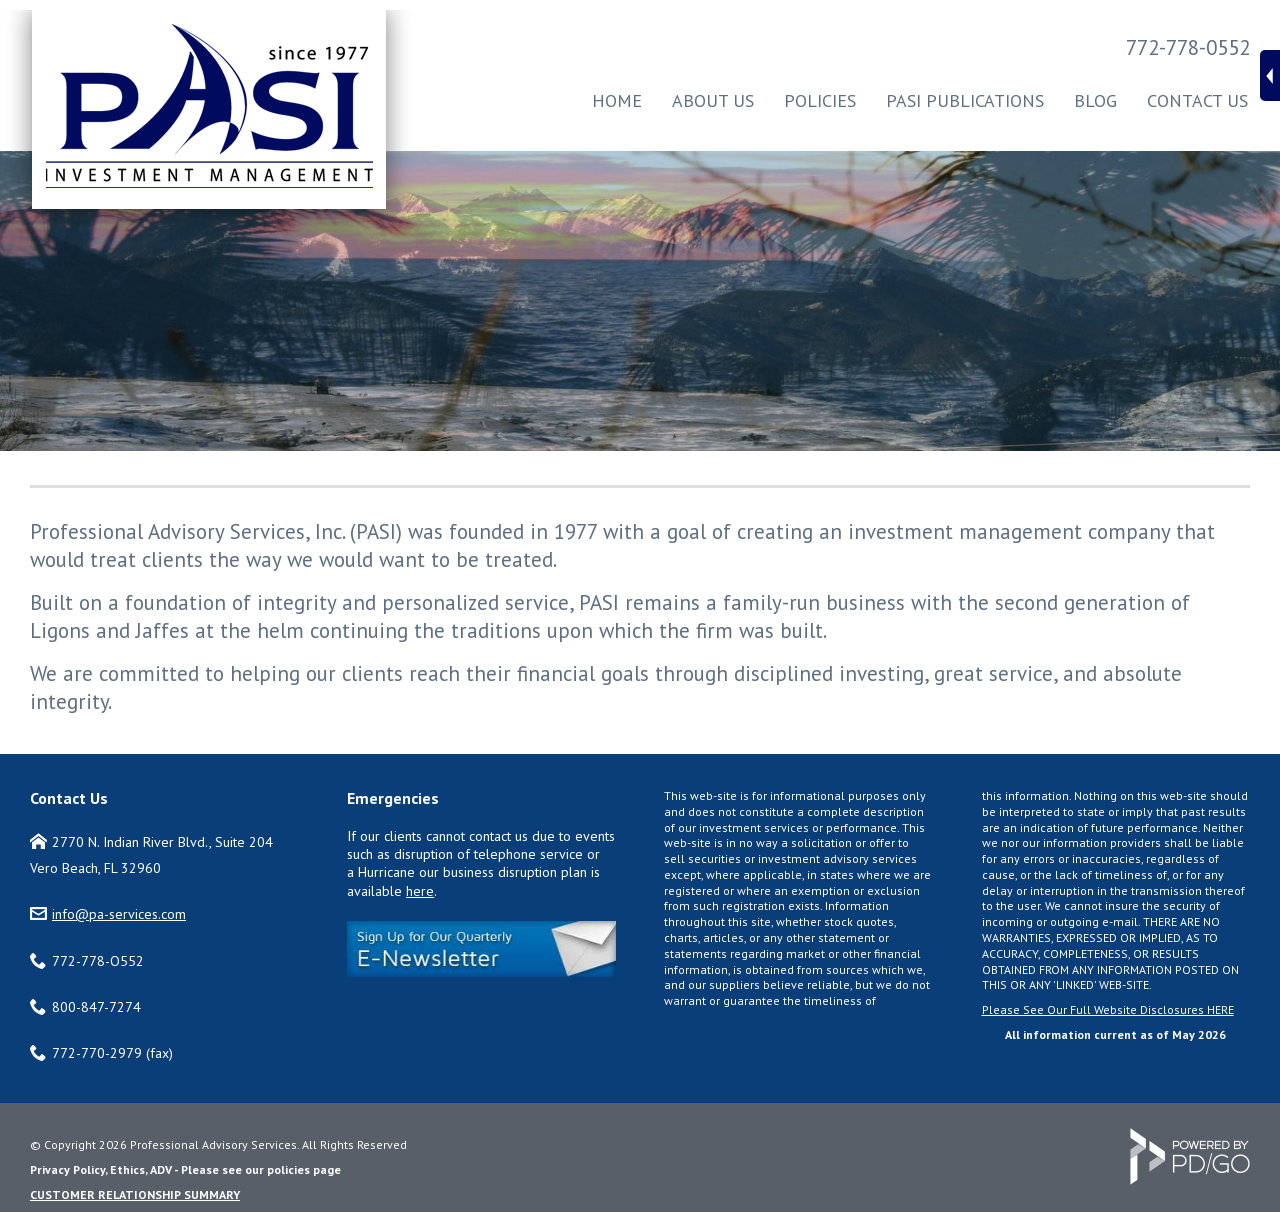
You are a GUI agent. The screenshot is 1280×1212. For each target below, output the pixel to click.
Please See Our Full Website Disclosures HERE (1108, 1009)
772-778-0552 (1188, 47)
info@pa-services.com (119, 914)
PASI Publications (965, 100)
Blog (1095, 100)
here (420, 891)
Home (617, 100)
